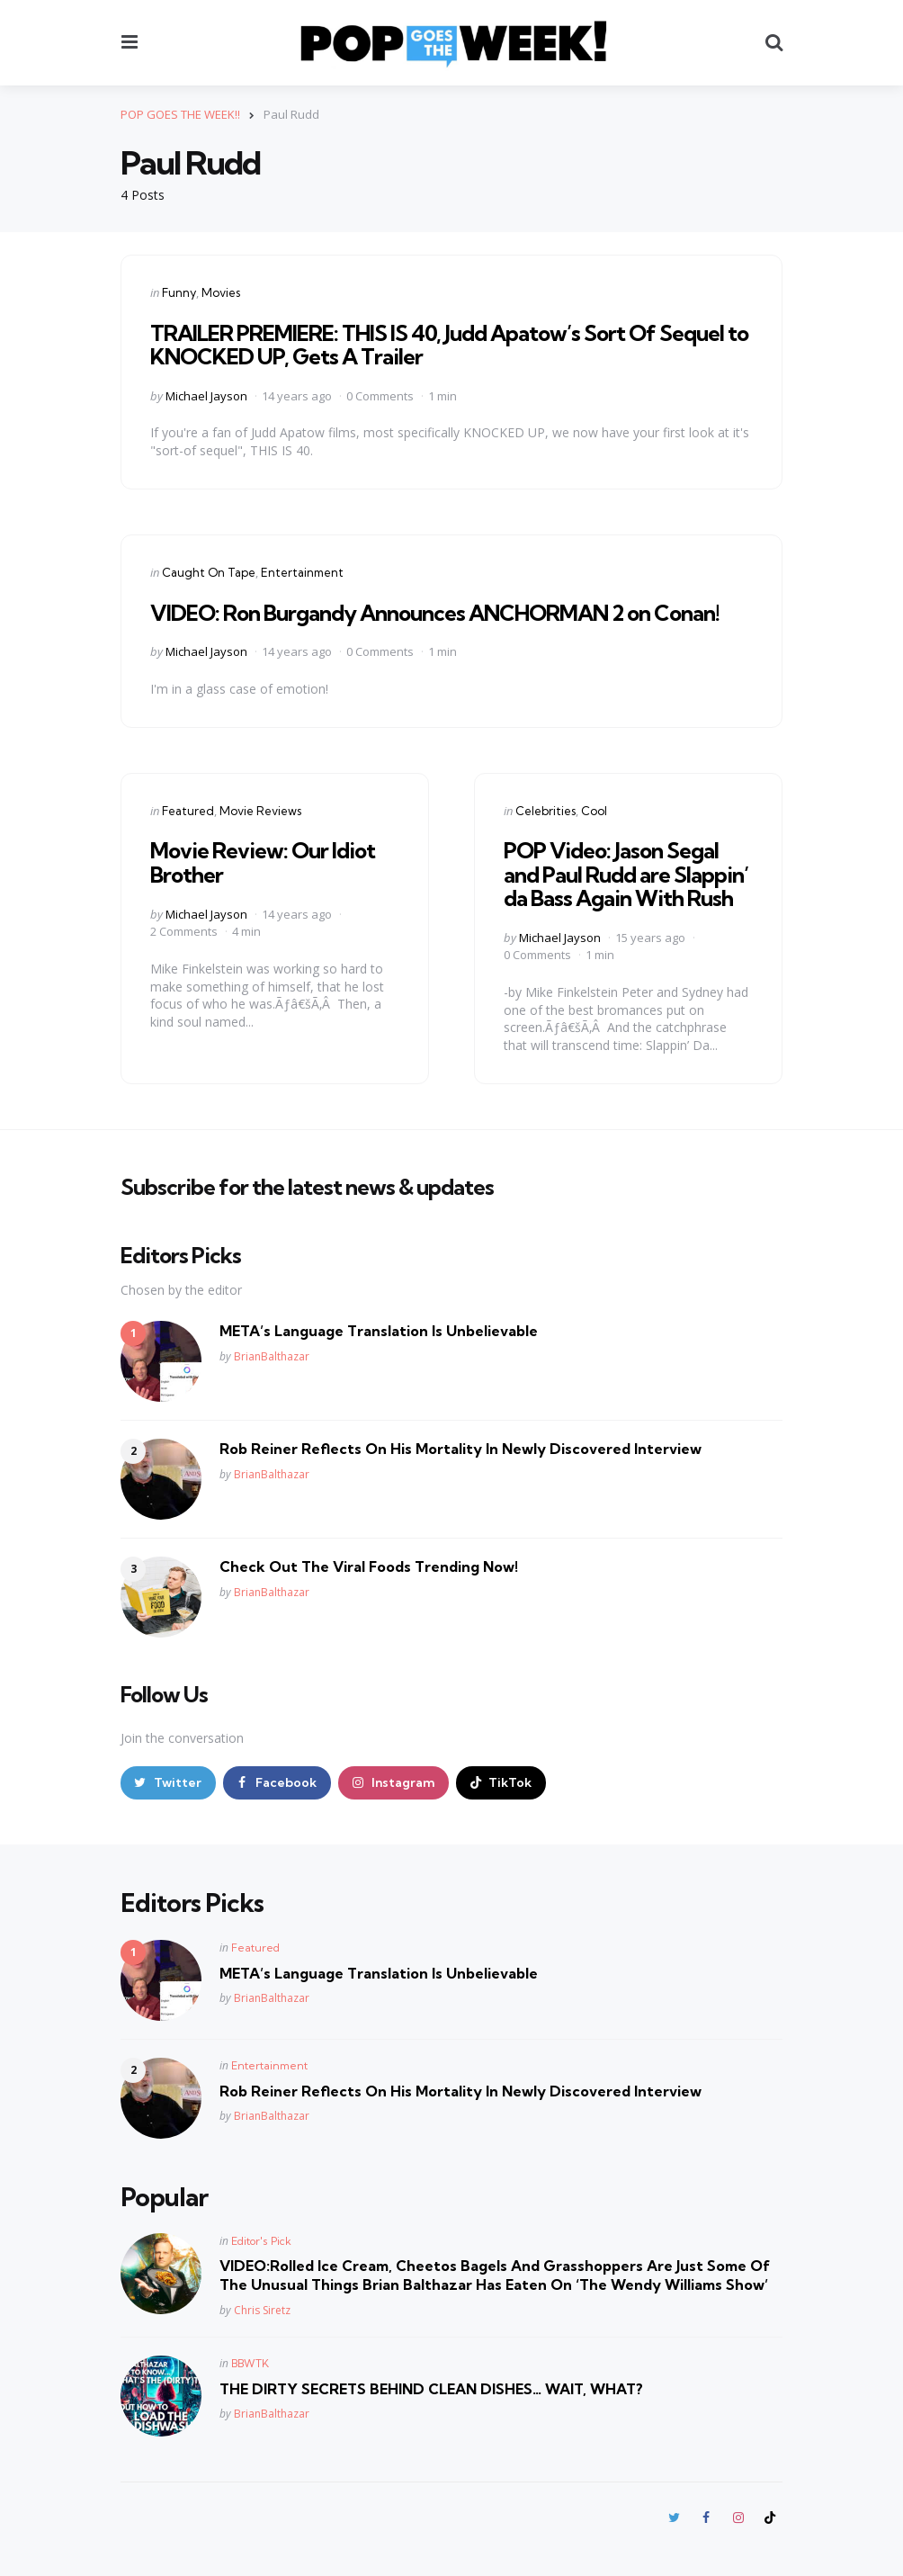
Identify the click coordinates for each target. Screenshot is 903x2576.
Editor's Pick (261, 2241)
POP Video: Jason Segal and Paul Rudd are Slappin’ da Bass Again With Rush (626, 874)
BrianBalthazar (271, 1356)
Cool (594, 810)
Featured (188, 810)
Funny (179, 292)
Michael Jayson (206, 396)
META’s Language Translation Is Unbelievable (378, 1331)
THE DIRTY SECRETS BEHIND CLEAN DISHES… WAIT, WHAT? (431, 2389)
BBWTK (250, 2363)
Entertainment (302, 572)
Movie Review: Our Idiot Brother (262, 862)
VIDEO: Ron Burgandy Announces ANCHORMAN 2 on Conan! (435, 612)
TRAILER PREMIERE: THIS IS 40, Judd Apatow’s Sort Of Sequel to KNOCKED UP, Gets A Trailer (449, 344)
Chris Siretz (262, 2310)
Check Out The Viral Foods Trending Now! (368, 1566)
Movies (220, 292)
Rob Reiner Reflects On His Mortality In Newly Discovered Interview (460, 1449)
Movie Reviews (260, 810)
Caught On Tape (208, 572)
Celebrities (545, 810)
